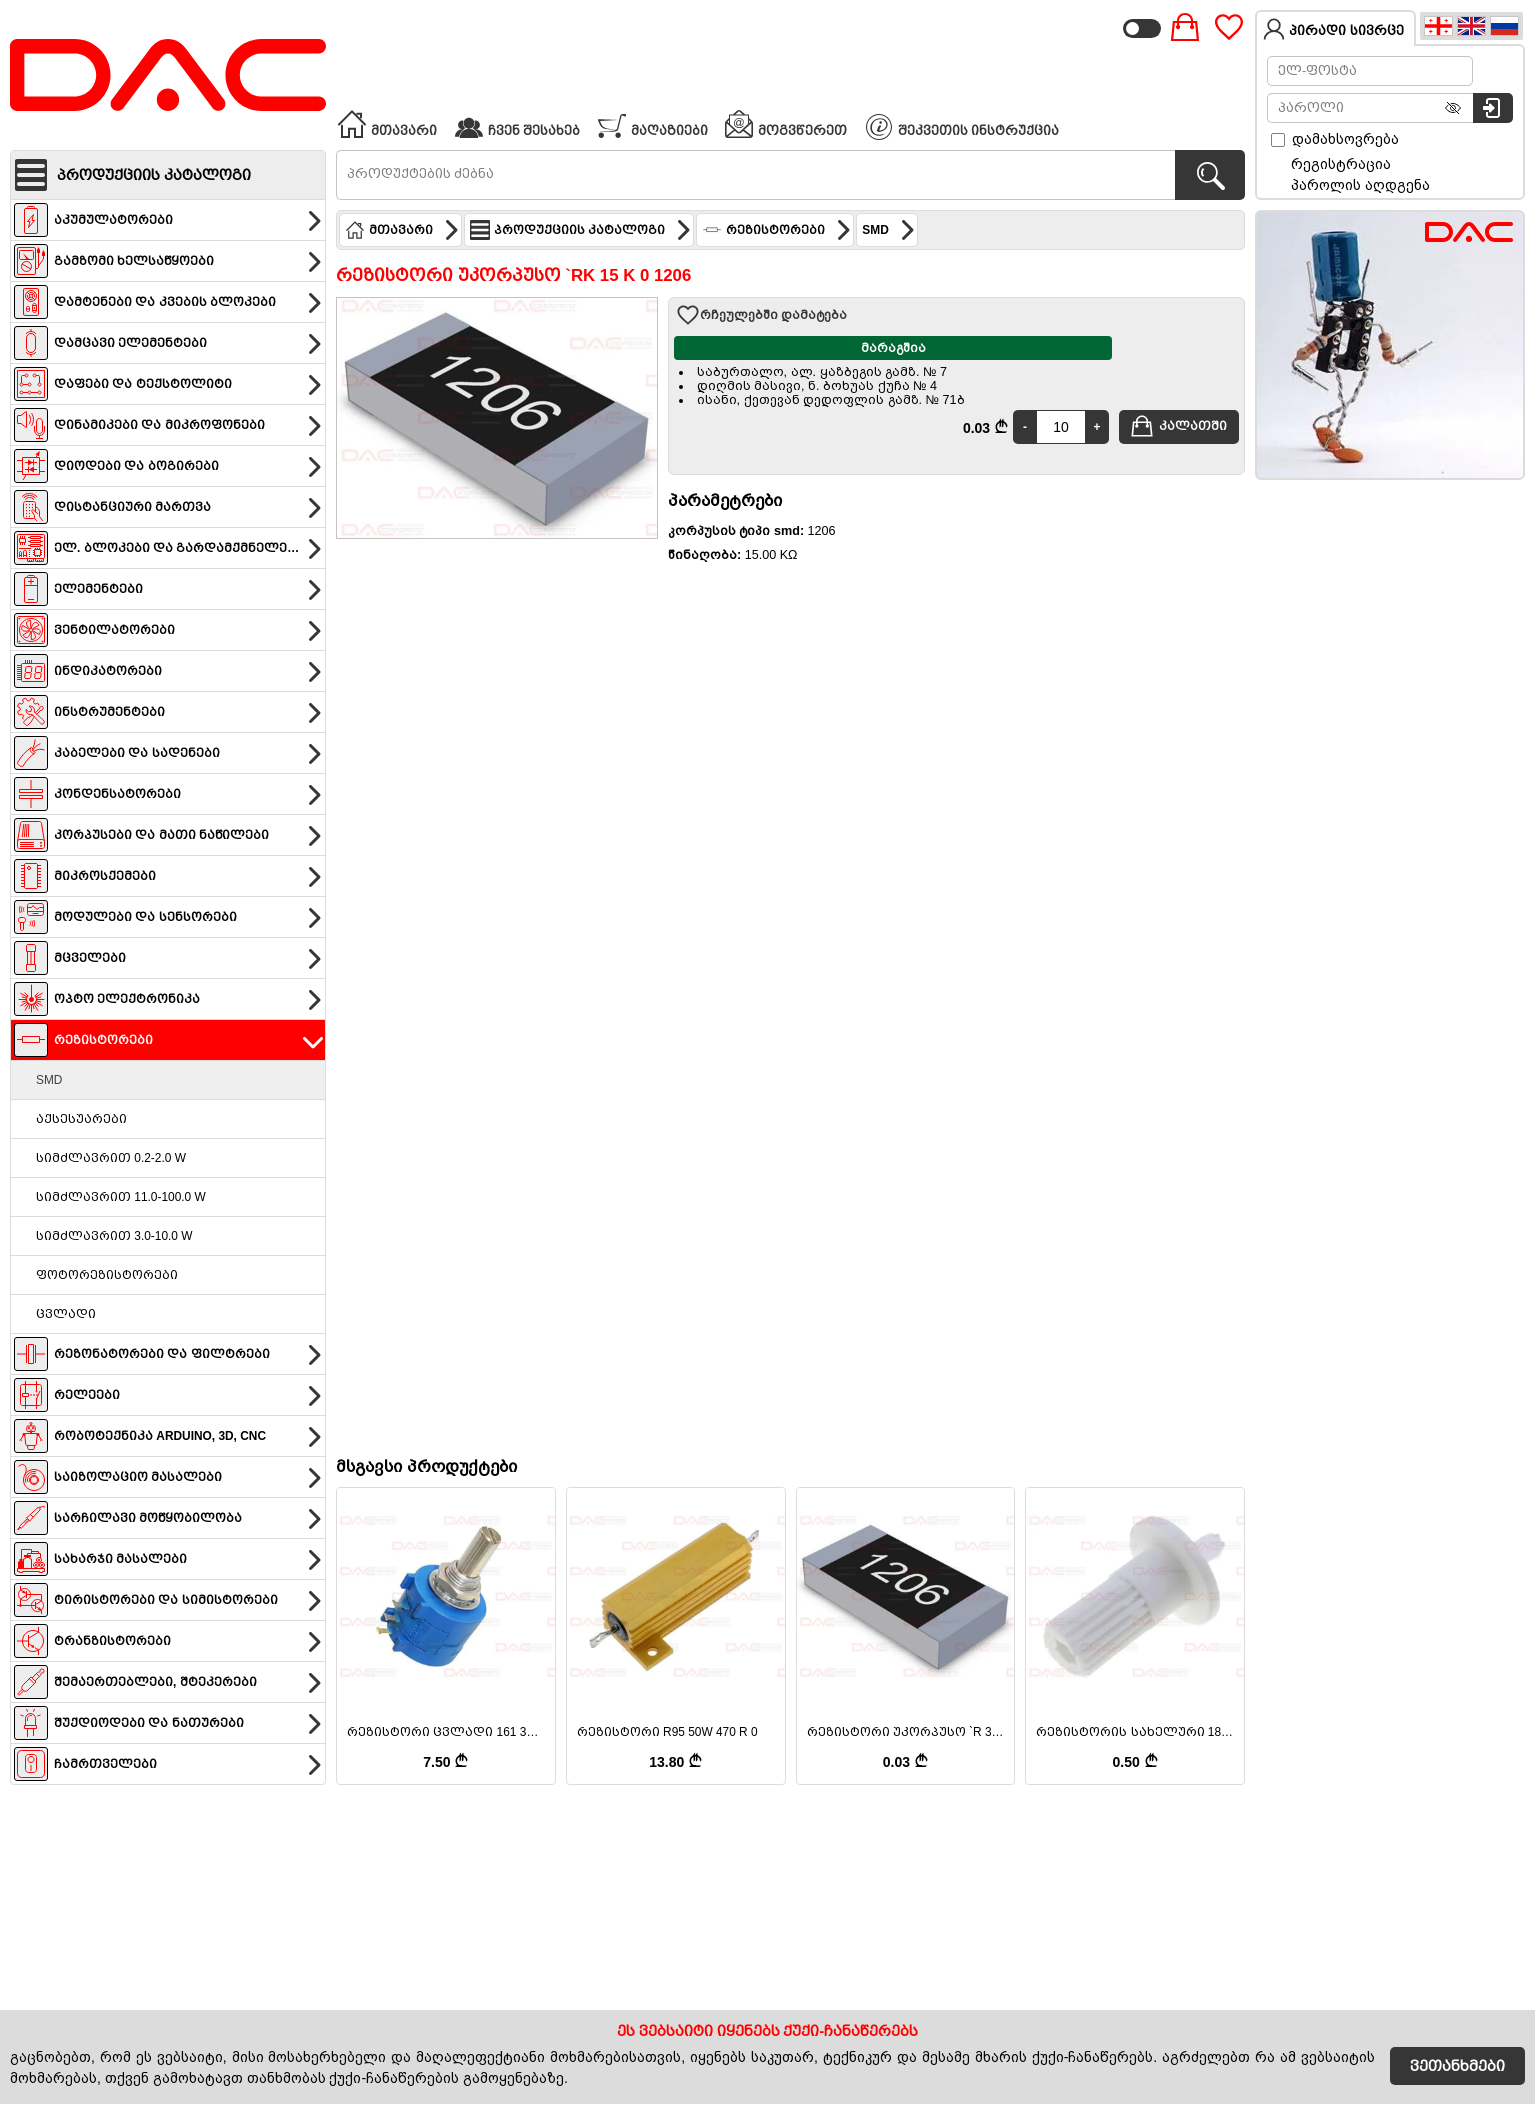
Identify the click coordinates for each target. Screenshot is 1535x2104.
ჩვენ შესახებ (517, 124)
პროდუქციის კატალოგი (581, 230)
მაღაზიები (652, 124)
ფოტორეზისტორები (107, 1275)
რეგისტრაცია (1341, 164)
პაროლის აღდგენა (1360, 185)
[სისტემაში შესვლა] (1493, 108)
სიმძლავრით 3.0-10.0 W (114, 1236)
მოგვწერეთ (785, 124)
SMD (49, 1080)
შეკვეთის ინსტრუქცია (963, 127)
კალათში (1178, 426)
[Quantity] (1061, 427)
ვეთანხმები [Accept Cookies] (1457, 2066)
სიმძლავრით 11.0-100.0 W (121, 1197)
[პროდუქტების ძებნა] (1210, 175)
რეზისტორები (777, 230)
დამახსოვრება (1335, 139)
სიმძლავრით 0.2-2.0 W (111, 1158)
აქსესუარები (81, 1119)
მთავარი (387, 124)
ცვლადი (66, 1314)
